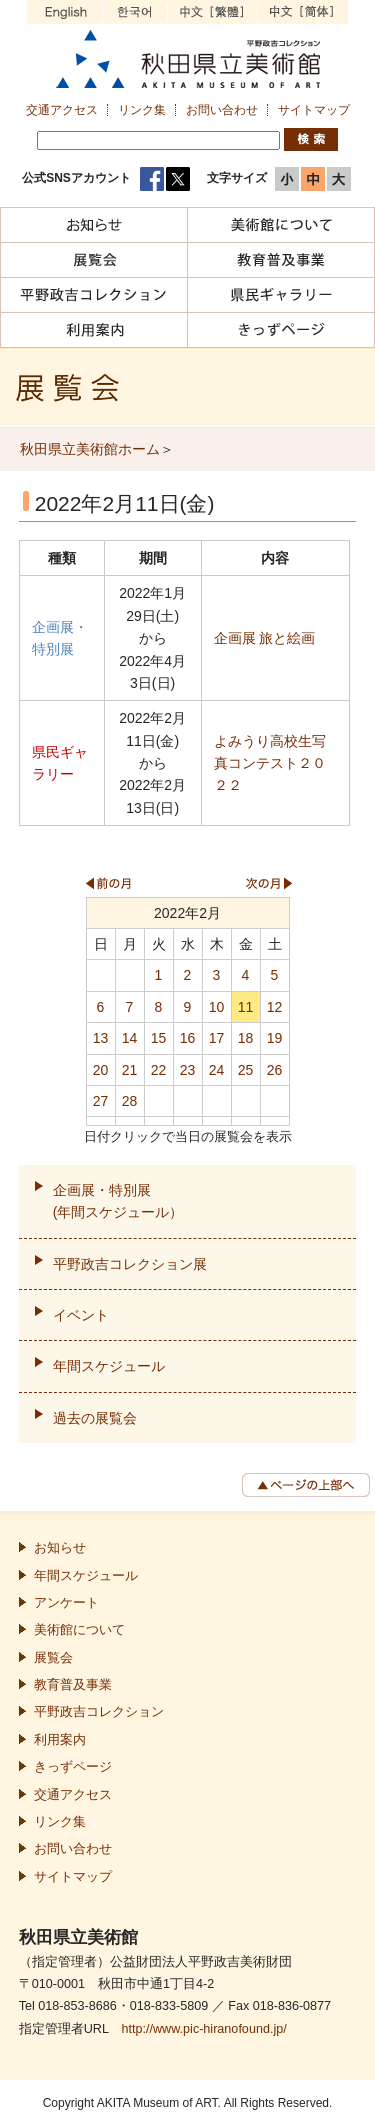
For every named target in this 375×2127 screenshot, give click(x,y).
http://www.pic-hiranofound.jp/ (203, 2029)
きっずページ (73, 1767)
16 (188, 1038)
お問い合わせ (222, 110)
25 (246, 1070)
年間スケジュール (109, 1366)
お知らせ (60, 1548)
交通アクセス (62, 110)
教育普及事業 (73, 1685)
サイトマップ (314, 110)
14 (130, 1038)
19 (275, 1038)
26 (275, 1070)
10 (217, 1007)
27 (101, 1101)
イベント (81, 1315)
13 (101, 1038)
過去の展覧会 (95, 1418)
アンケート (66, 1603)
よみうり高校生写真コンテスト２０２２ (270, 763)
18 (246, 1038)
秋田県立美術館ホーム (90, 449)
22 (159, 1070)
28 (130, 1101)
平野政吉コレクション (99, 1712)
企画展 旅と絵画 (265, 638)
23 (188, 1070)
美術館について (79, 1630)
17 (217, 1038)
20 (101, 1070)
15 (159, 1038)
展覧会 (53, 1658)
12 (275, 1007)
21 (130, 1070)
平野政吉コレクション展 (130, 1264)
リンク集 (142, 110)
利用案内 (60, 1740)
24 (217, 1070)
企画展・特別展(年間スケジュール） (118, 1201)
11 (246, 1007)
